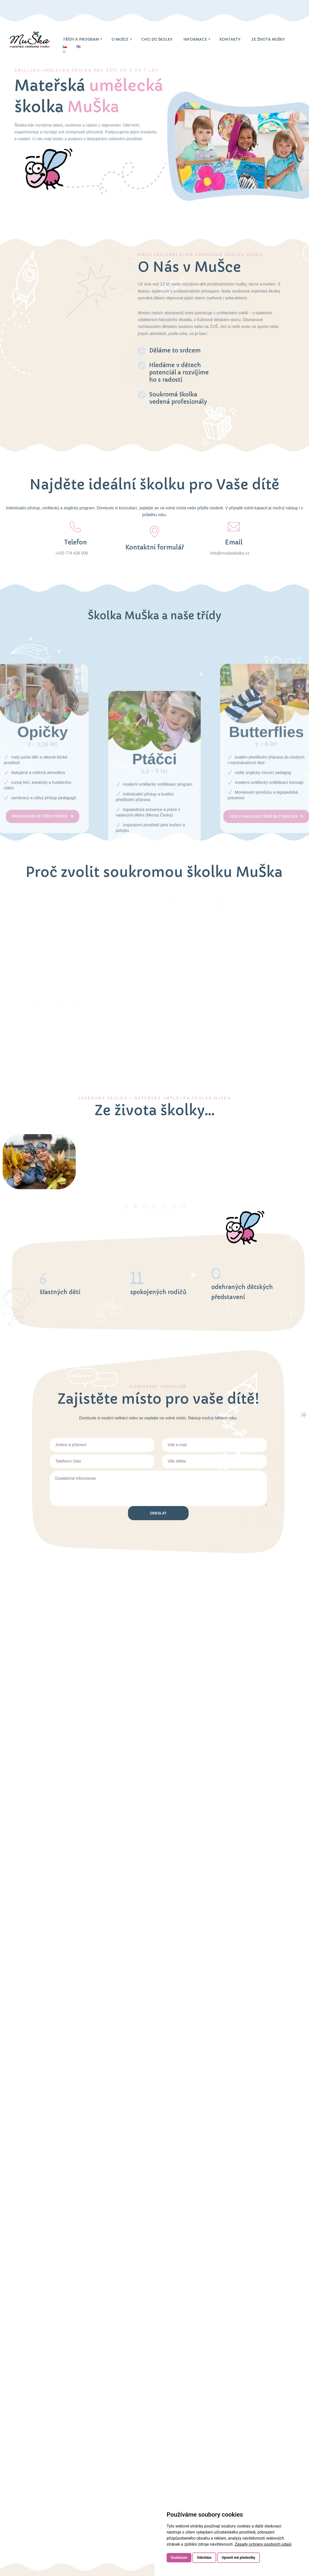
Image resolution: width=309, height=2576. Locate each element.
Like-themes (117, 1964)
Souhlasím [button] (179, 2558)
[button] (125, 1205)
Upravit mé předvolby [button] (238, 2558)
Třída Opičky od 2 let (123, 1903)
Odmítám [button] (204, 2558)
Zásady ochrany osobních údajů (263, 2544)
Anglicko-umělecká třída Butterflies (136, 1912)
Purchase (193, 1964)
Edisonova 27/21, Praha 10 (41, 1903)
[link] (263, 2544)
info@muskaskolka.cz (36, 1917)
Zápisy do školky (120, 1930)
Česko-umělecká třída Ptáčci (130, 1921)
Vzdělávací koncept (122, 1895)
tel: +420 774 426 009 (36, 1910)
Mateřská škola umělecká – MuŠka (48, 1897)
